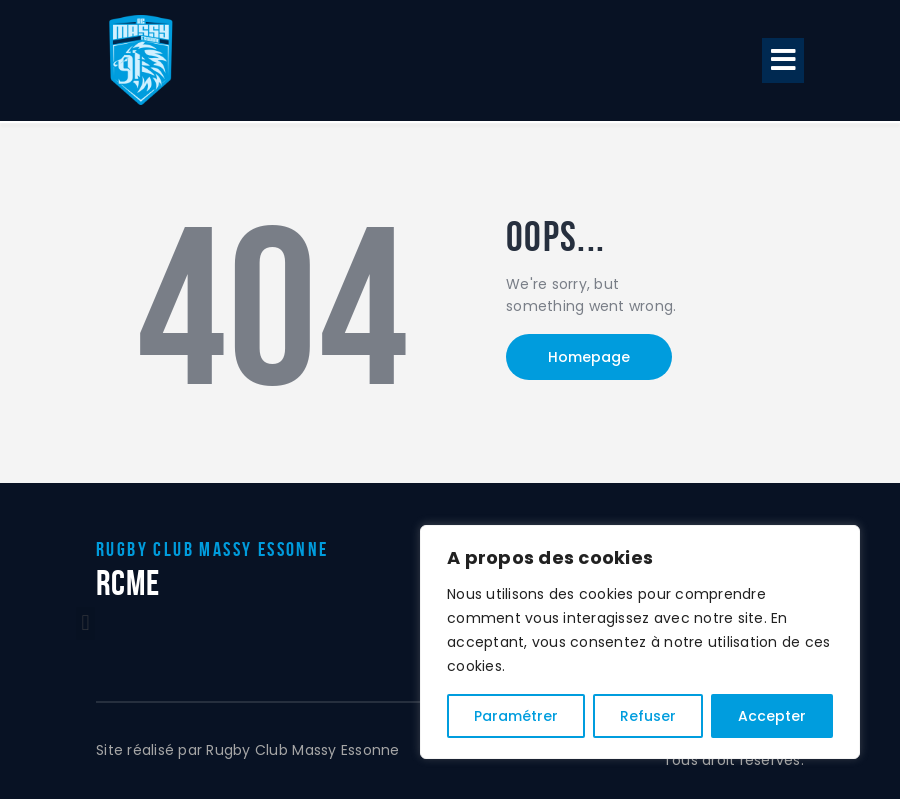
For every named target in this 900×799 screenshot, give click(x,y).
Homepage (589, 357)
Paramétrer (516, 716)
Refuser (648, 716)
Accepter (772, 716)
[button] (783, 60)
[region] (640, 642)
